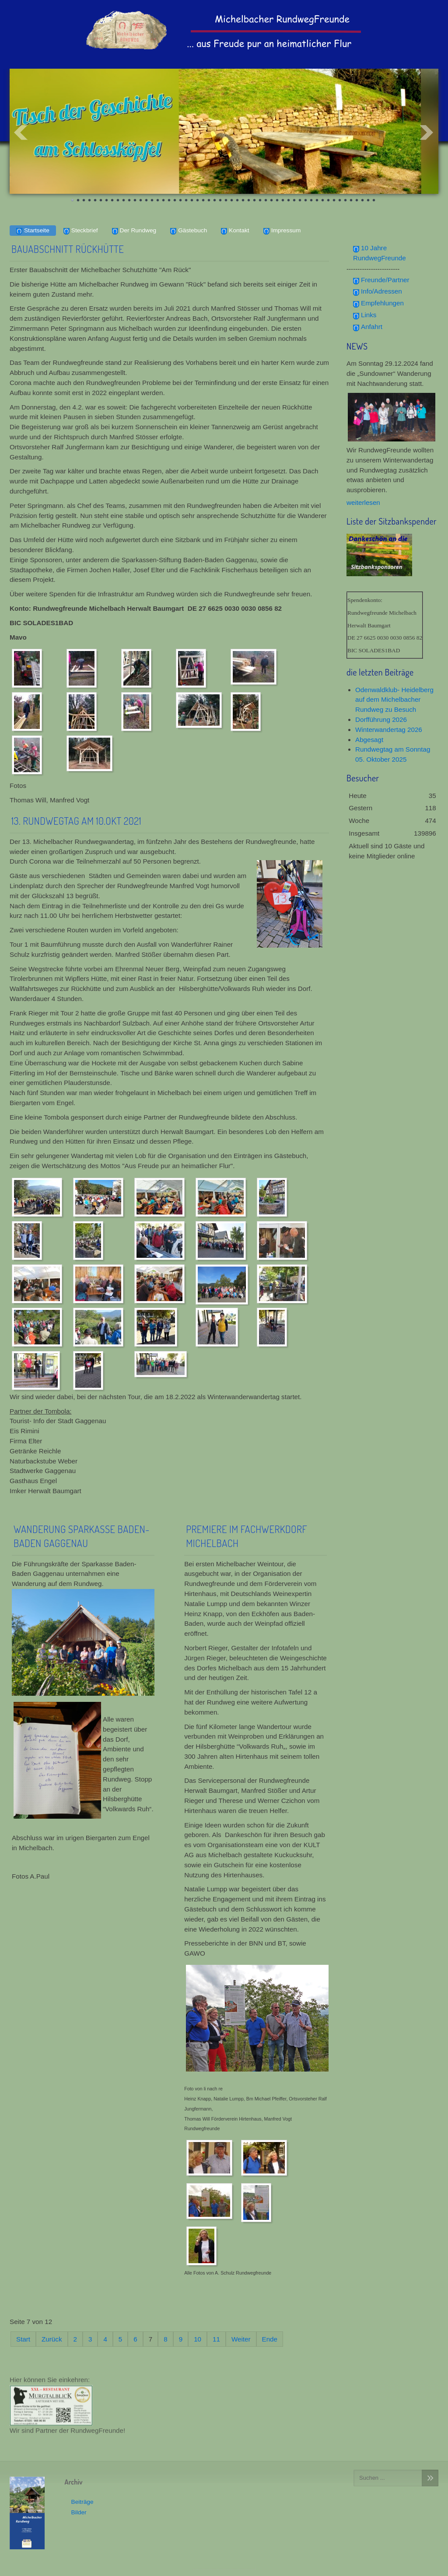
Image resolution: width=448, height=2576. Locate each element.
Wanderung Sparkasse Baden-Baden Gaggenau (82, 1536)
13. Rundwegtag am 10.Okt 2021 (76, 821)
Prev (21, 132)
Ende (269, 2339)
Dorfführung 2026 (381, 719)
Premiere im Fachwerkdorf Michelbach (246, 1536)
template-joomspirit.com (224, 2568)
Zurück (52, 2339)
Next (427, 132)
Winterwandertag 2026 (388, 729)
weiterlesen (363, 502)
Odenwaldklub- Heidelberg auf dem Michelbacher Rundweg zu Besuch (394, 700)
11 (216, 2339)
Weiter (241, 2339)
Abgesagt (369, 739)
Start (23, 2339)
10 (197, 2339)
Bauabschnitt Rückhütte (67, 249)
